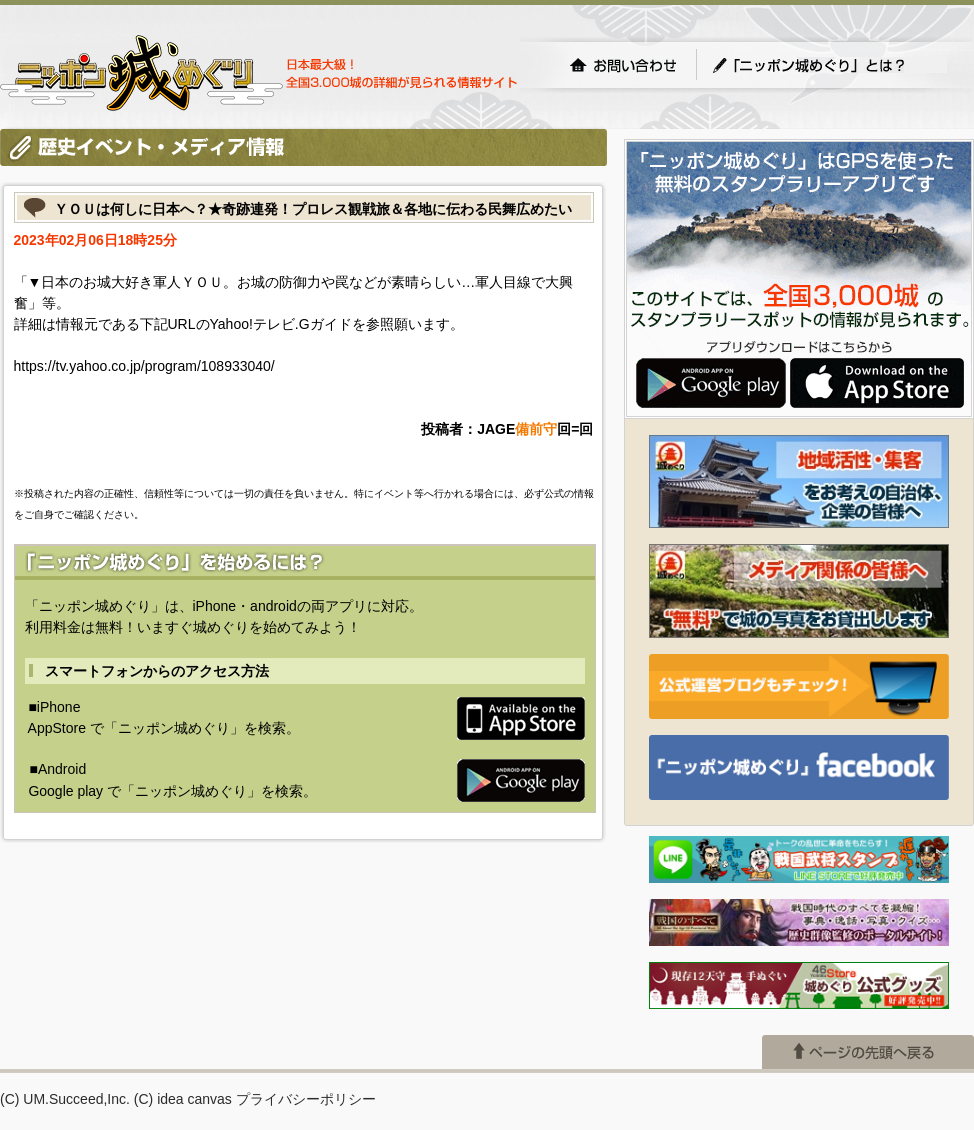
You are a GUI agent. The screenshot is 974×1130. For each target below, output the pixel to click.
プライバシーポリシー (306, 1099)
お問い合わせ (623, 65)
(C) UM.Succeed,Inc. (65, 1099)
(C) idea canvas (183, 1099)
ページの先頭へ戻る (868, 1052)
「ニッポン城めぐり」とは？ (829, 65)
